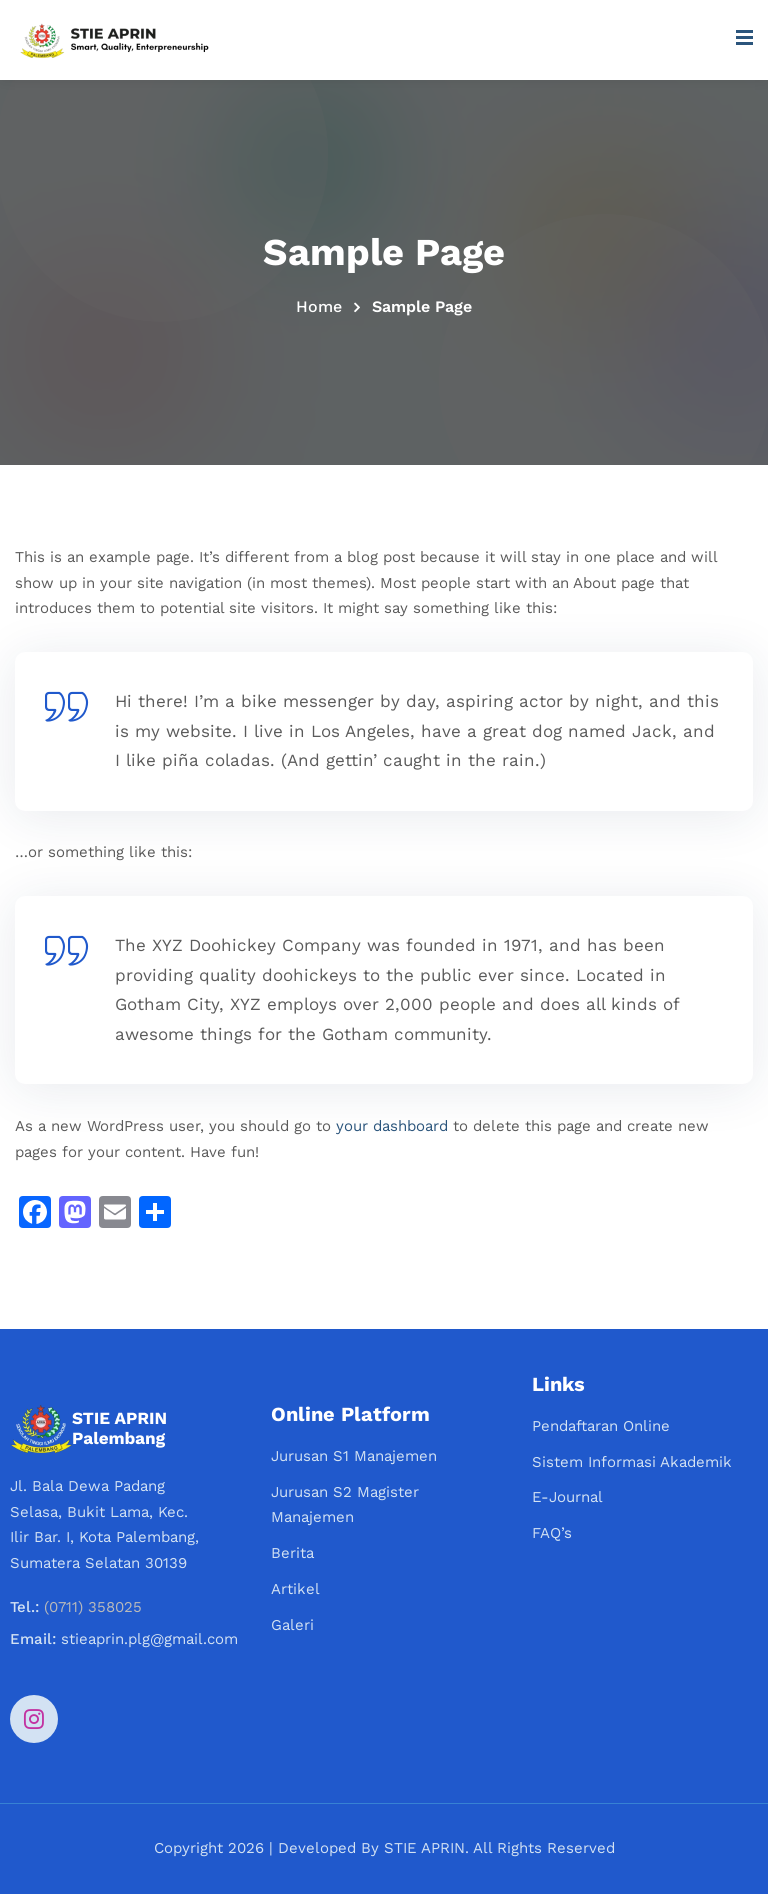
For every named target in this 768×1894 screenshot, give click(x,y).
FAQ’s (552, 1533)
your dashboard (392, 1126)
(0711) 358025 (93, 1607)
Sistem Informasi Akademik (632, 1462)
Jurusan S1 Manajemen (354, 1456)
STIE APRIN (424, 1848)
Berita (292, 1553)
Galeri (292, 1625)
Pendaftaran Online (601, 1426)
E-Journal (567, 1497)
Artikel (295, 1589)
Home (319, 306)
